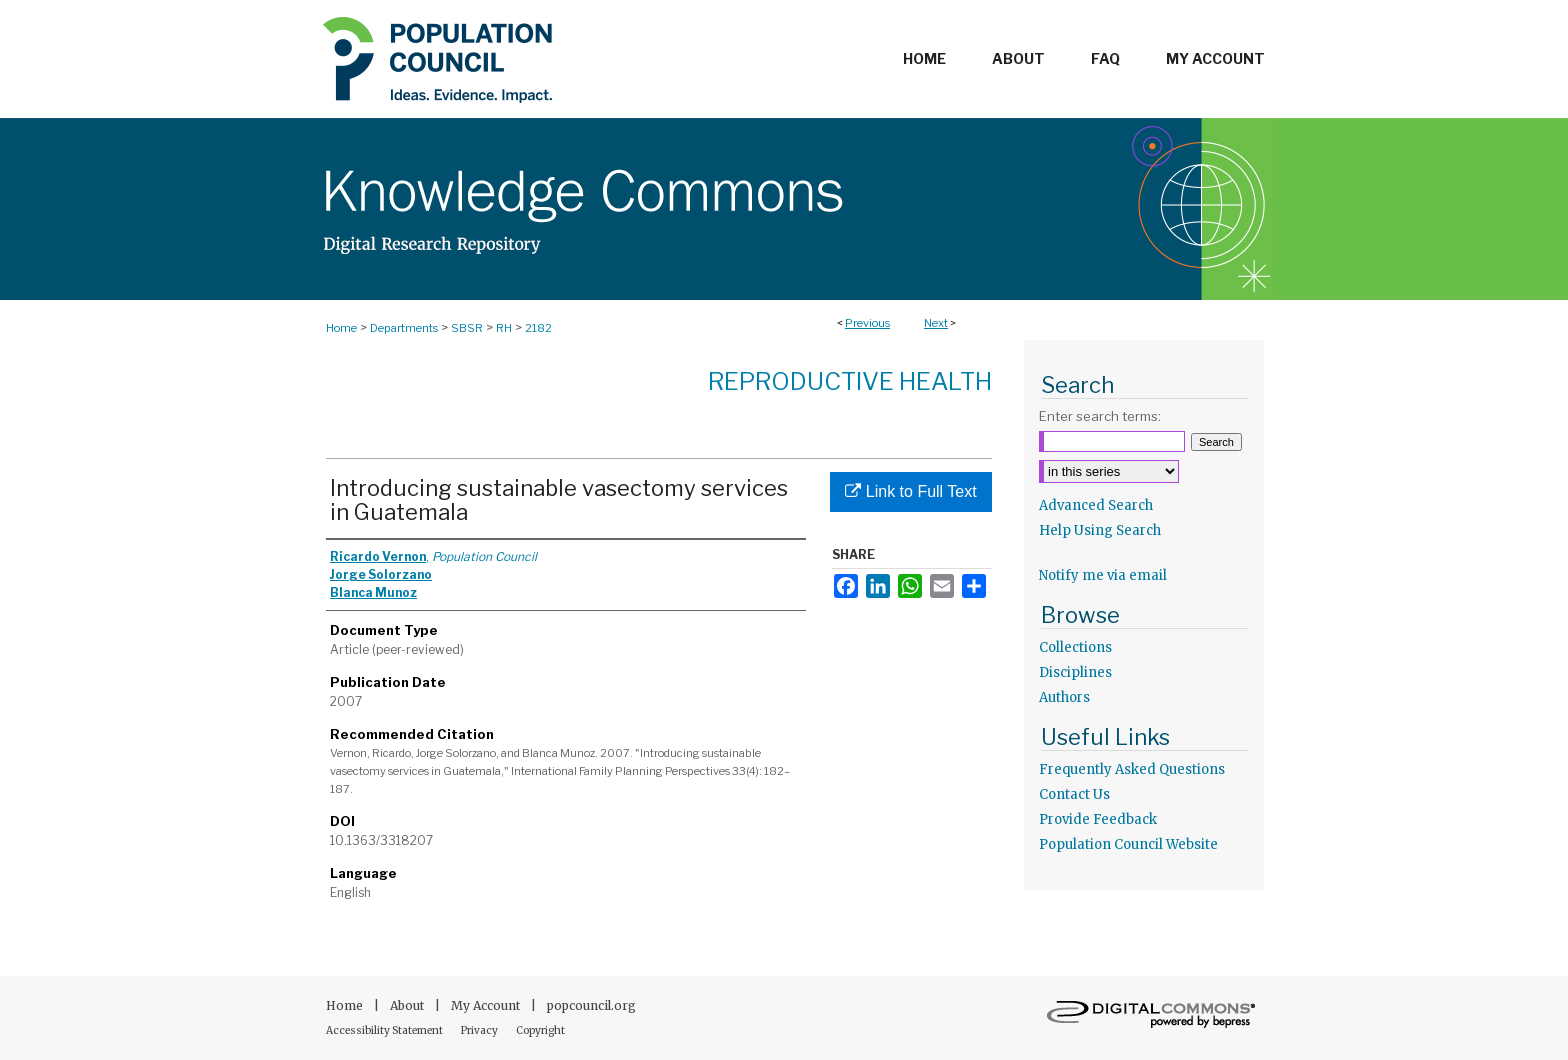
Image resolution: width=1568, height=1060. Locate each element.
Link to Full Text (910, 491)
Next (936, 323)
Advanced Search (1096, 505)
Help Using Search (1100, 530)
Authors (1064, 697)
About (408, 1005)
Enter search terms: (1100, 416)
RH (504, 328)
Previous (867, 323)
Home (341, 328)
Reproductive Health (850, 381)
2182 (538, 328)
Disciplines (1075, 672)
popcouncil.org (591, 1005)
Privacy (480, 1030)
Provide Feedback (1098, 819)
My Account (487, 1005)
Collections (1075, 647)
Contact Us (1074, 794)
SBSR (467, 328)
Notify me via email (1103, 575)
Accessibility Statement (385, 1030)
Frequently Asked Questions (1132, 769)
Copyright (540, 1030)
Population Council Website (1128, 844)
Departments (404, 328)
